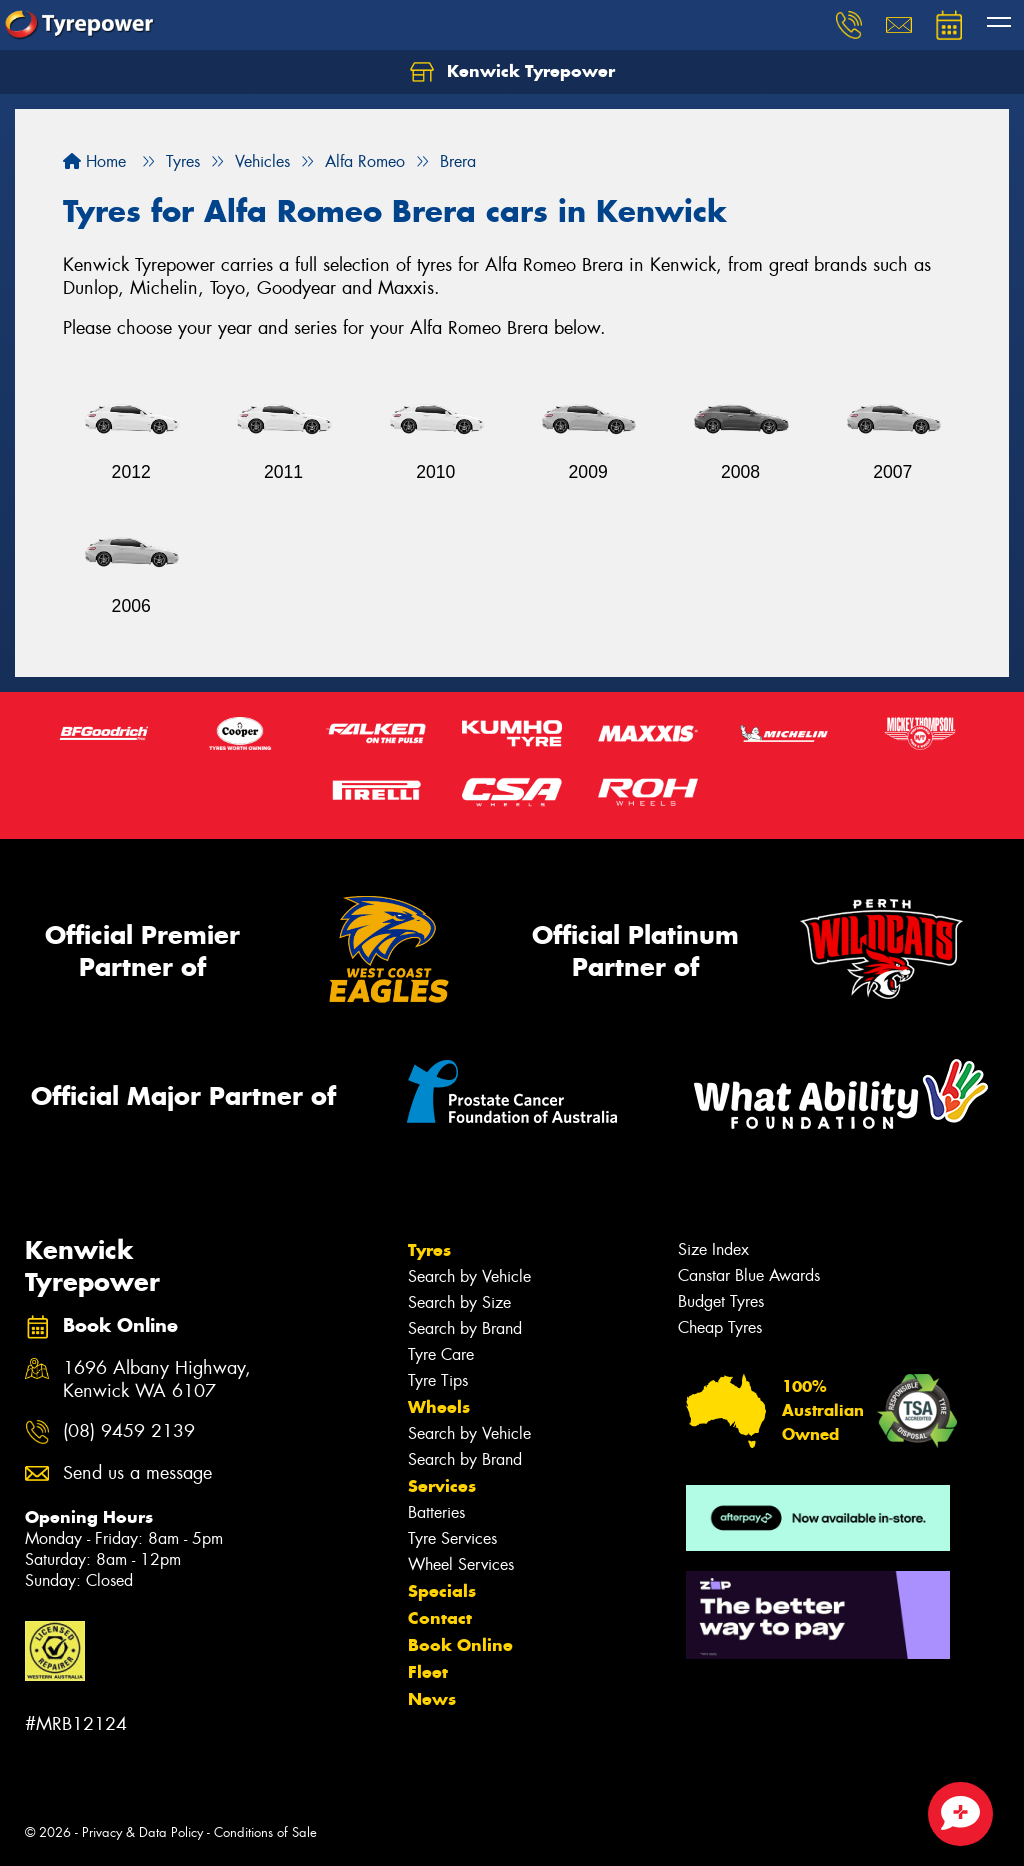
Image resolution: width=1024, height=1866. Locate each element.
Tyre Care (441, 1354)
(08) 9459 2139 (129, 1431)
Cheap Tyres (720, 1327)
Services (442, 1486)
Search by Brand (465, 1328)
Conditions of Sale (265, 1832)
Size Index (713, 1249)
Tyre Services (452, 1538)
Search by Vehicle (469, 1276)
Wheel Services (461, 1564)
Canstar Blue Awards (749, 1275)
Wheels (439, 1407)
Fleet (428, 1672)
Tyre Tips (438, 1380)
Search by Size (459, 1302)
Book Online (460, 1645)
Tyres (429, 1250)
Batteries (436, 1512)
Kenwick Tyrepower (512, 72)
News (432, 1699)
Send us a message (137, 1473)
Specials (442, 1591)
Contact (440, 1618)
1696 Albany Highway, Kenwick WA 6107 (157, 1380)
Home (94, 161)
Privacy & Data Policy (142, 1832)
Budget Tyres (721, 1301)
